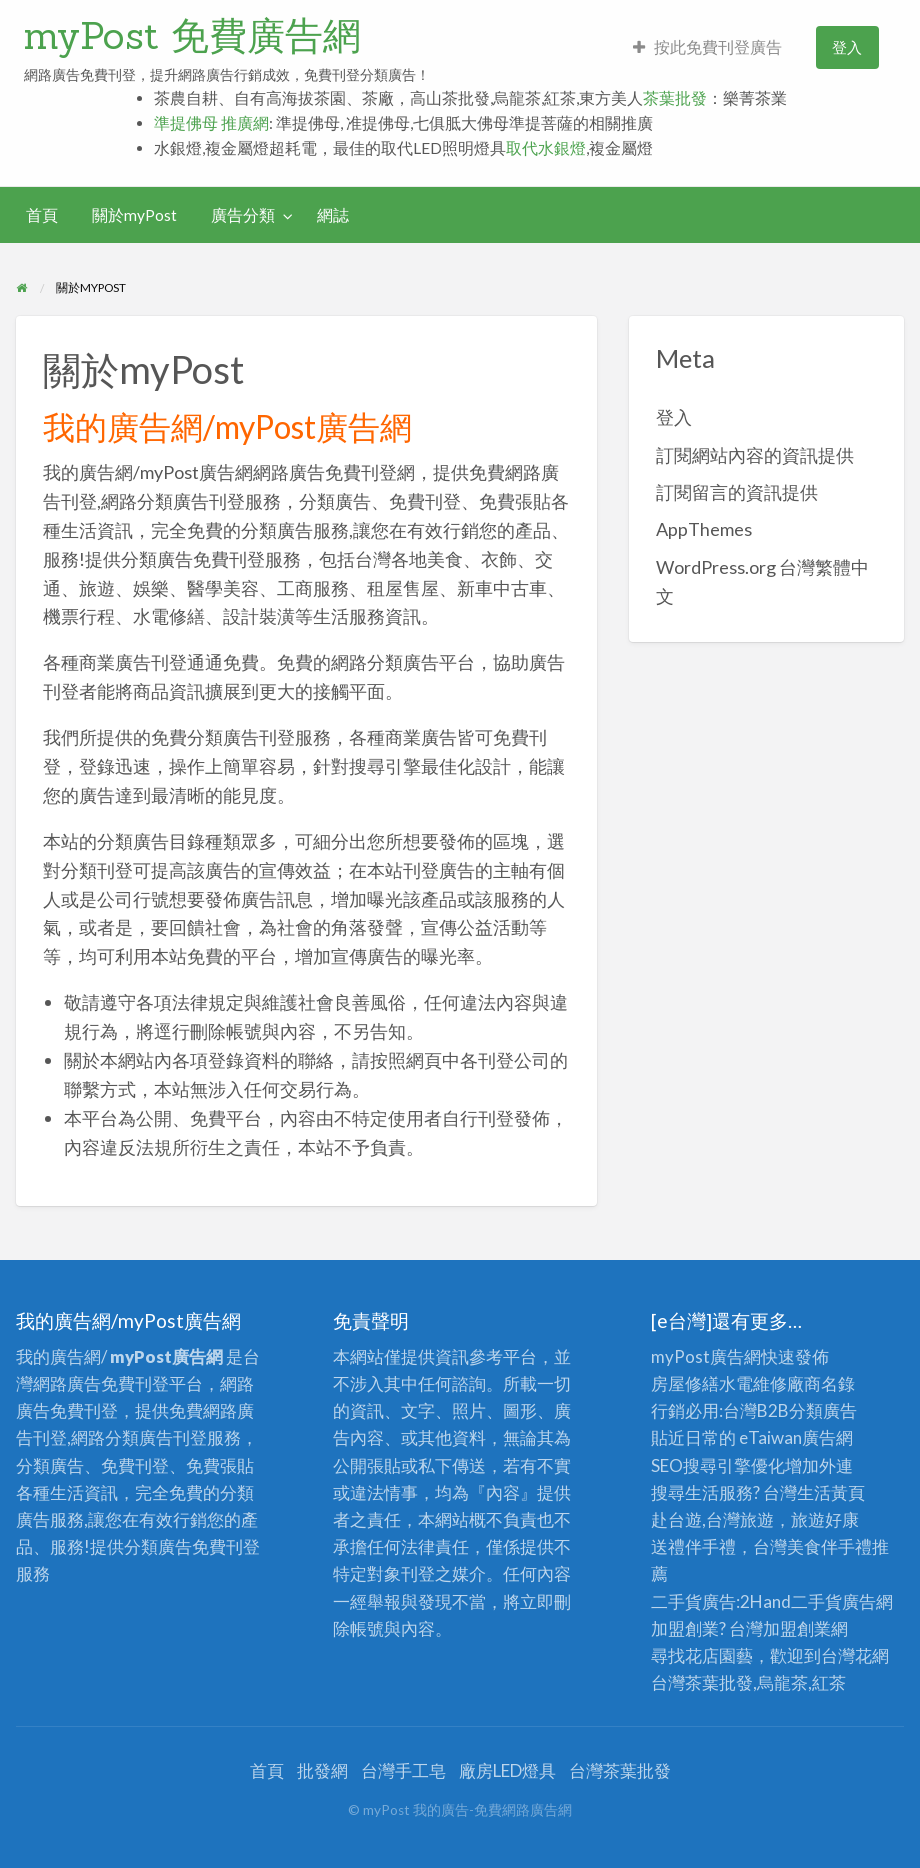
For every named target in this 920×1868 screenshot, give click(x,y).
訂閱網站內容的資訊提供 (755, 455)
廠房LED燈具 (507, 1770)
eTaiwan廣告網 (796, 1437)
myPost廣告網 (706, 1356)
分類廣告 (823, 1410)
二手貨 (816, 1601)
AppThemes (704, 529)
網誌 (333, 215)
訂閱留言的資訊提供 (737, 492)
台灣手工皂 (403, 1770)
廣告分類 (243, 215)
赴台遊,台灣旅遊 (712, 1519)
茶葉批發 (675, 98)
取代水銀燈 (546, 148)
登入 (847, 47)
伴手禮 (846, 1546)
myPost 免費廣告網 (192, 35)
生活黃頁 (831, 1492)
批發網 (322, 1770)
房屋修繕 (685, 1383)
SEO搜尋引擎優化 (718, 1465)
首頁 (42, 215)
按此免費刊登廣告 (707, 47)
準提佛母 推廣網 (211, 123)
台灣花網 (855, 1655)
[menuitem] (707, 47)
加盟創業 (797, 1628)
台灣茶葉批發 (702, 1682)
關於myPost (134, 215)
